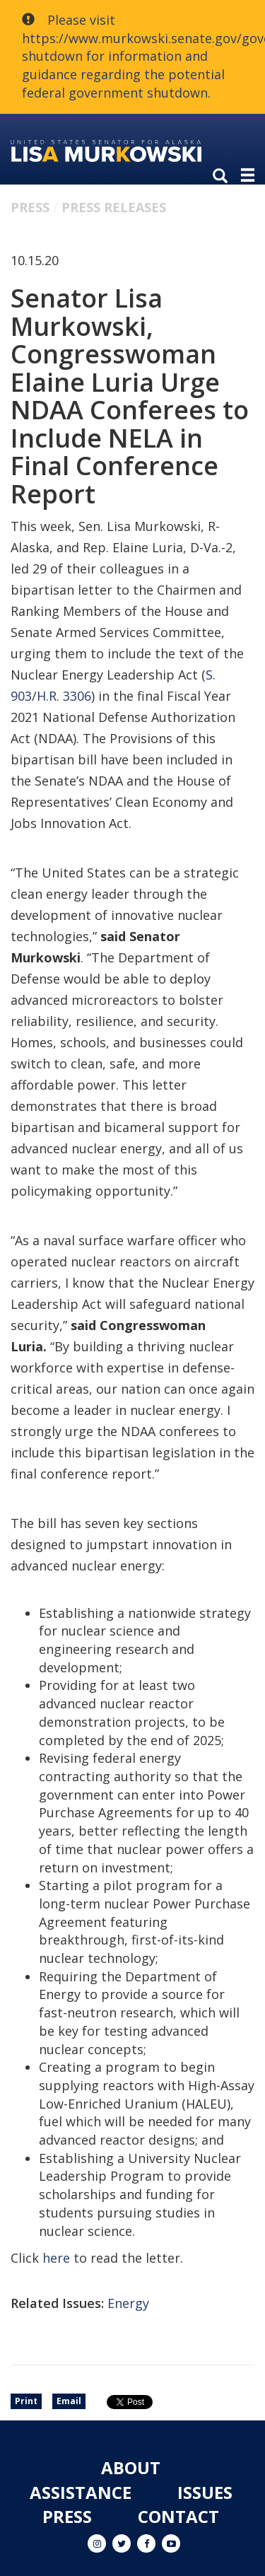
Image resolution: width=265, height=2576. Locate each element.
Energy (128, 2303)
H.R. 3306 (64, 695)
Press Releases (113, 207)
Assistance (80, 2492)
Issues (204, 2492)
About (130, 2467)
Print (26, 2401)
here (56, 2257)
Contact (178, 2516)
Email (69, 2401)
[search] (223, 176)
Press (30, 207)
